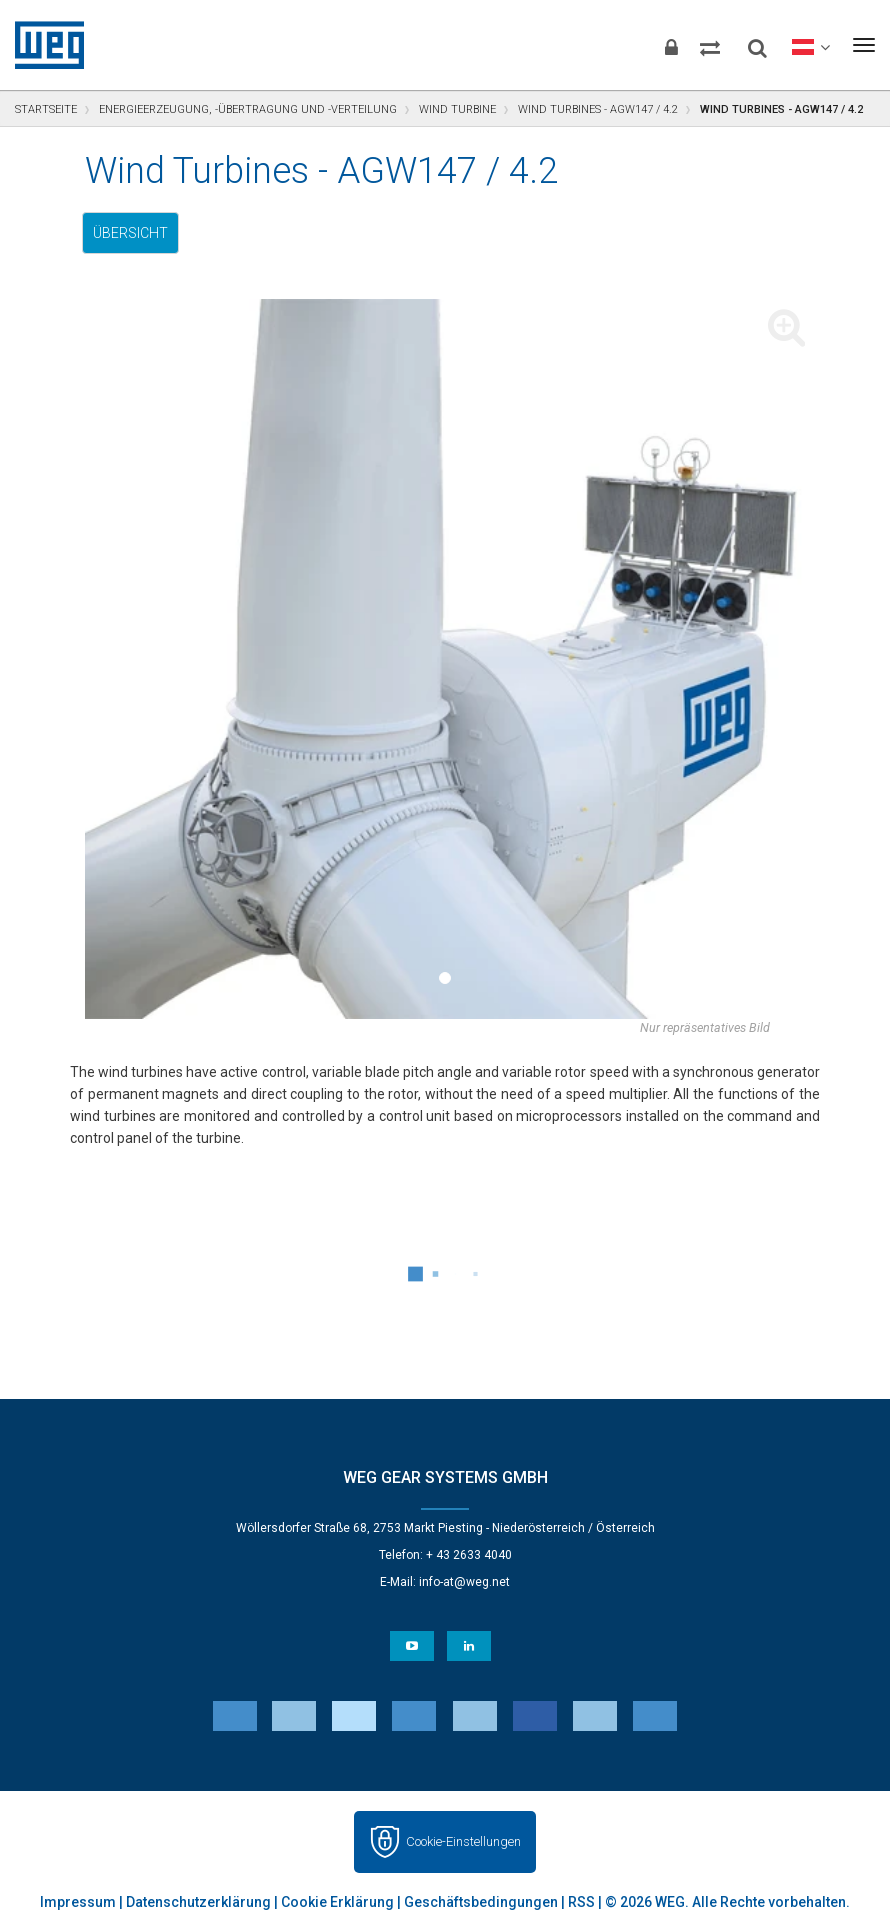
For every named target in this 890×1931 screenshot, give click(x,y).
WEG (42, 45)
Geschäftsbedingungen (481, 1902)
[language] (800, 45)
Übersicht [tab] (130, 233)
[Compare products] (679, 45)
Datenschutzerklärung (198, 1902)
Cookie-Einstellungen (463, 1841)
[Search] (738, 40)
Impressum (78, 1902)
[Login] (624, 45)
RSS (581, 1902)
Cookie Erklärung (337, 1902)
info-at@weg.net (464, 1582)
